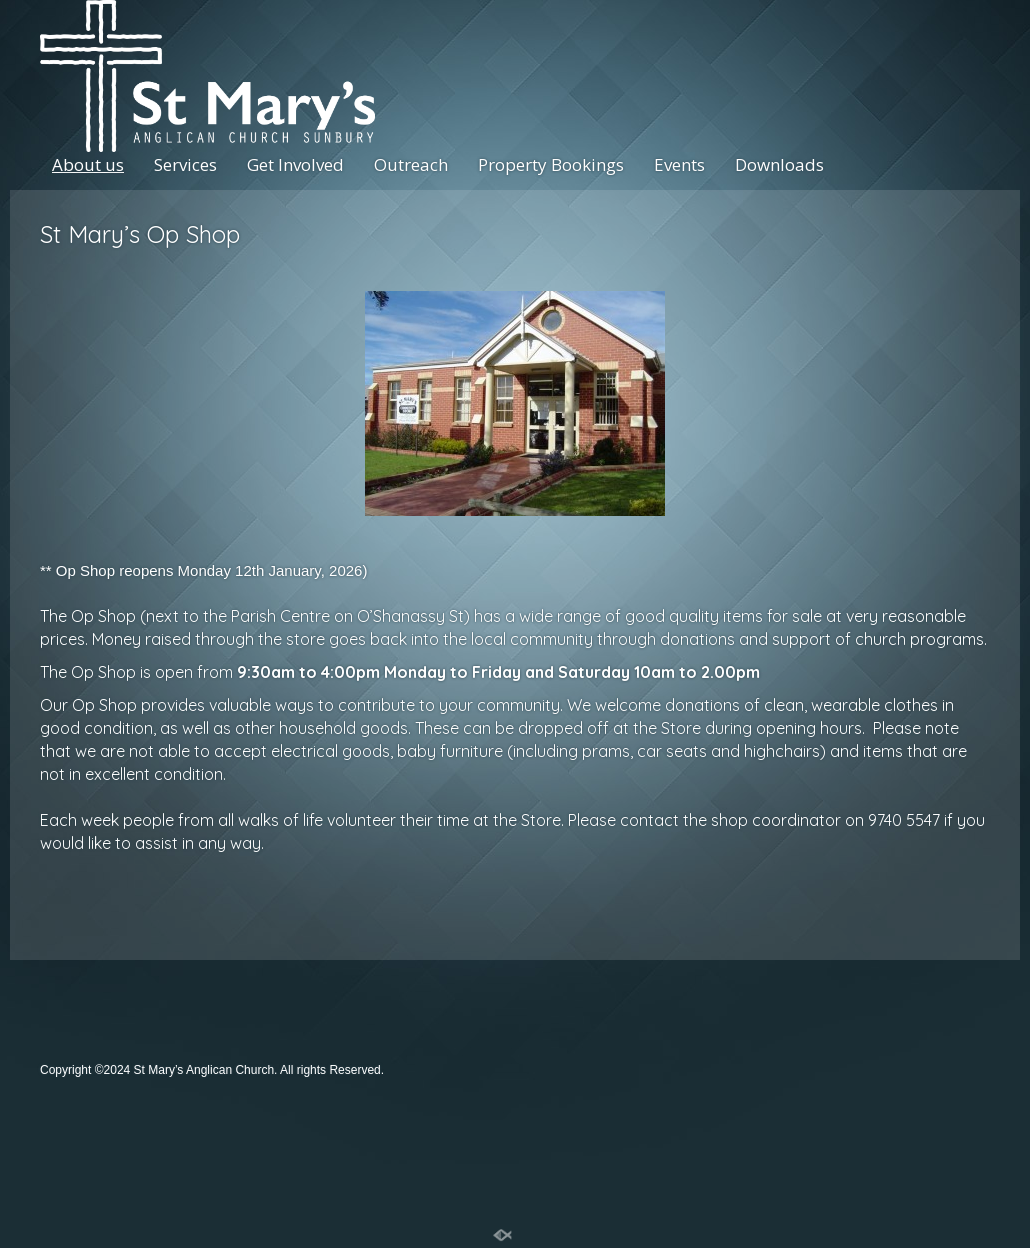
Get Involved (295, 164)
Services (185, 164)
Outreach (411, 164)
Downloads (779, 164)
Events (679, 164)
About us (88, 164)
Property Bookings (551, 164)
